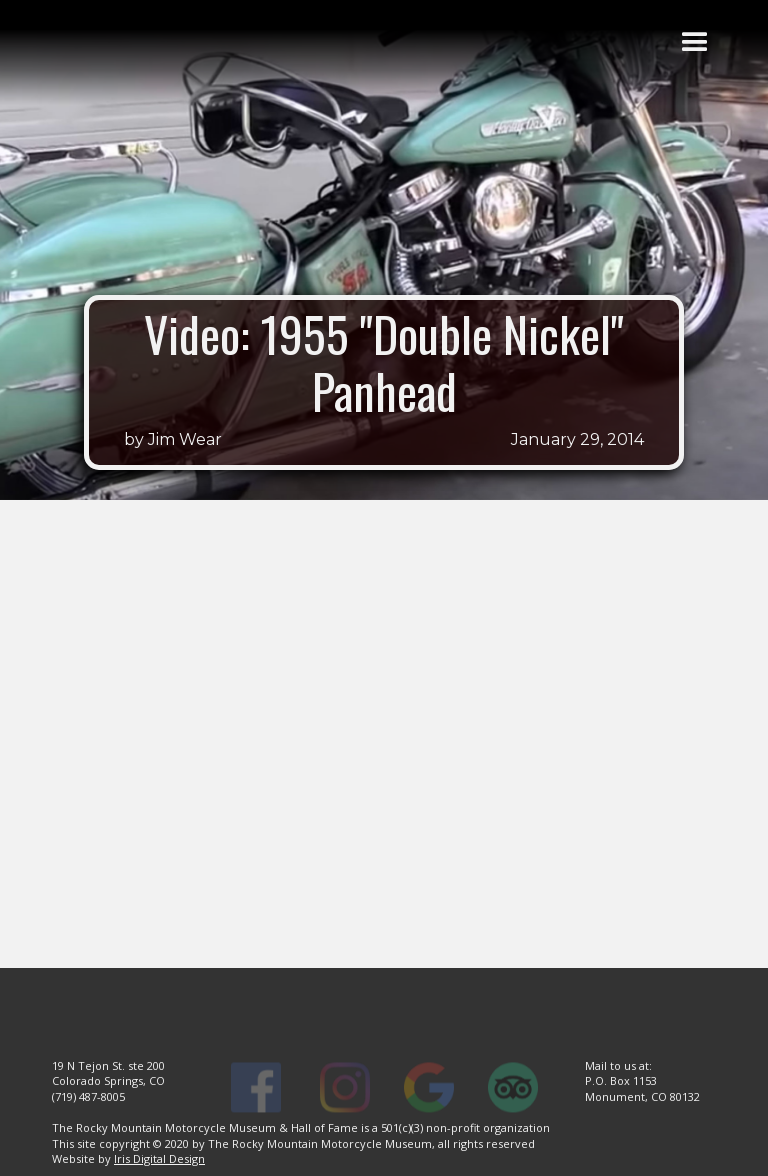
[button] (695, 43)
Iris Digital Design (159, 1158)
